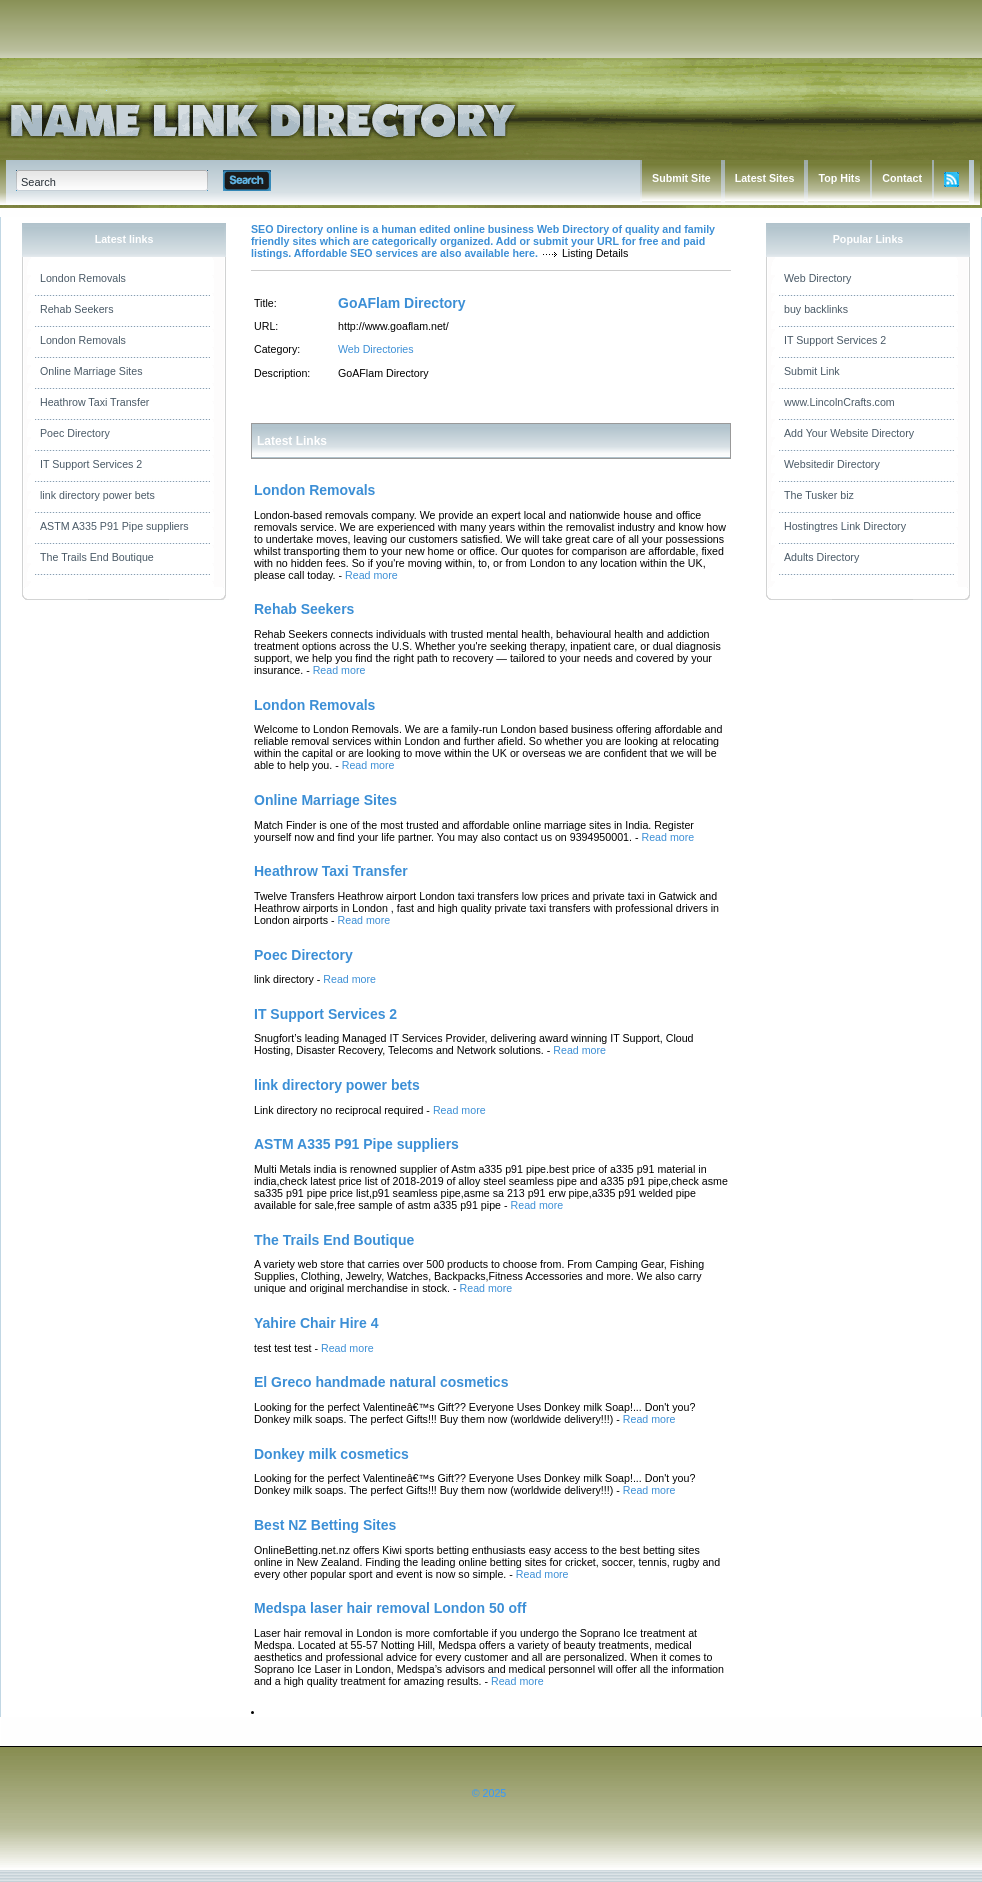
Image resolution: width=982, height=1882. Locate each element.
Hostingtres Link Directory (845, 526)
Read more (371, 575)
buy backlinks (816, 309)
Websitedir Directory (832, 464)
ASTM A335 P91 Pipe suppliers (114, 526)
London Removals (83, 278)
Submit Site (681, 178)
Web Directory (817, 278)
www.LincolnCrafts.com (839, 402)
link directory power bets (97, 495)
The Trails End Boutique (97, 557)
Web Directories (376, 349)
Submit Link (812, 371)
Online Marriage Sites (91, 371)
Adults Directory (821, 557)
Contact (902, 178)
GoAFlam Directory (402, 303)
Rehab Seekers (76, 309)
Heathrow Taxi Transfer (94, 402)
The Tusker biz (819, 495)
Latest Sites (765, 178)
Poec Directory (75, 433)
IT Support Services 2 (91, 464)
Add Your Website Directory (849, 433)
